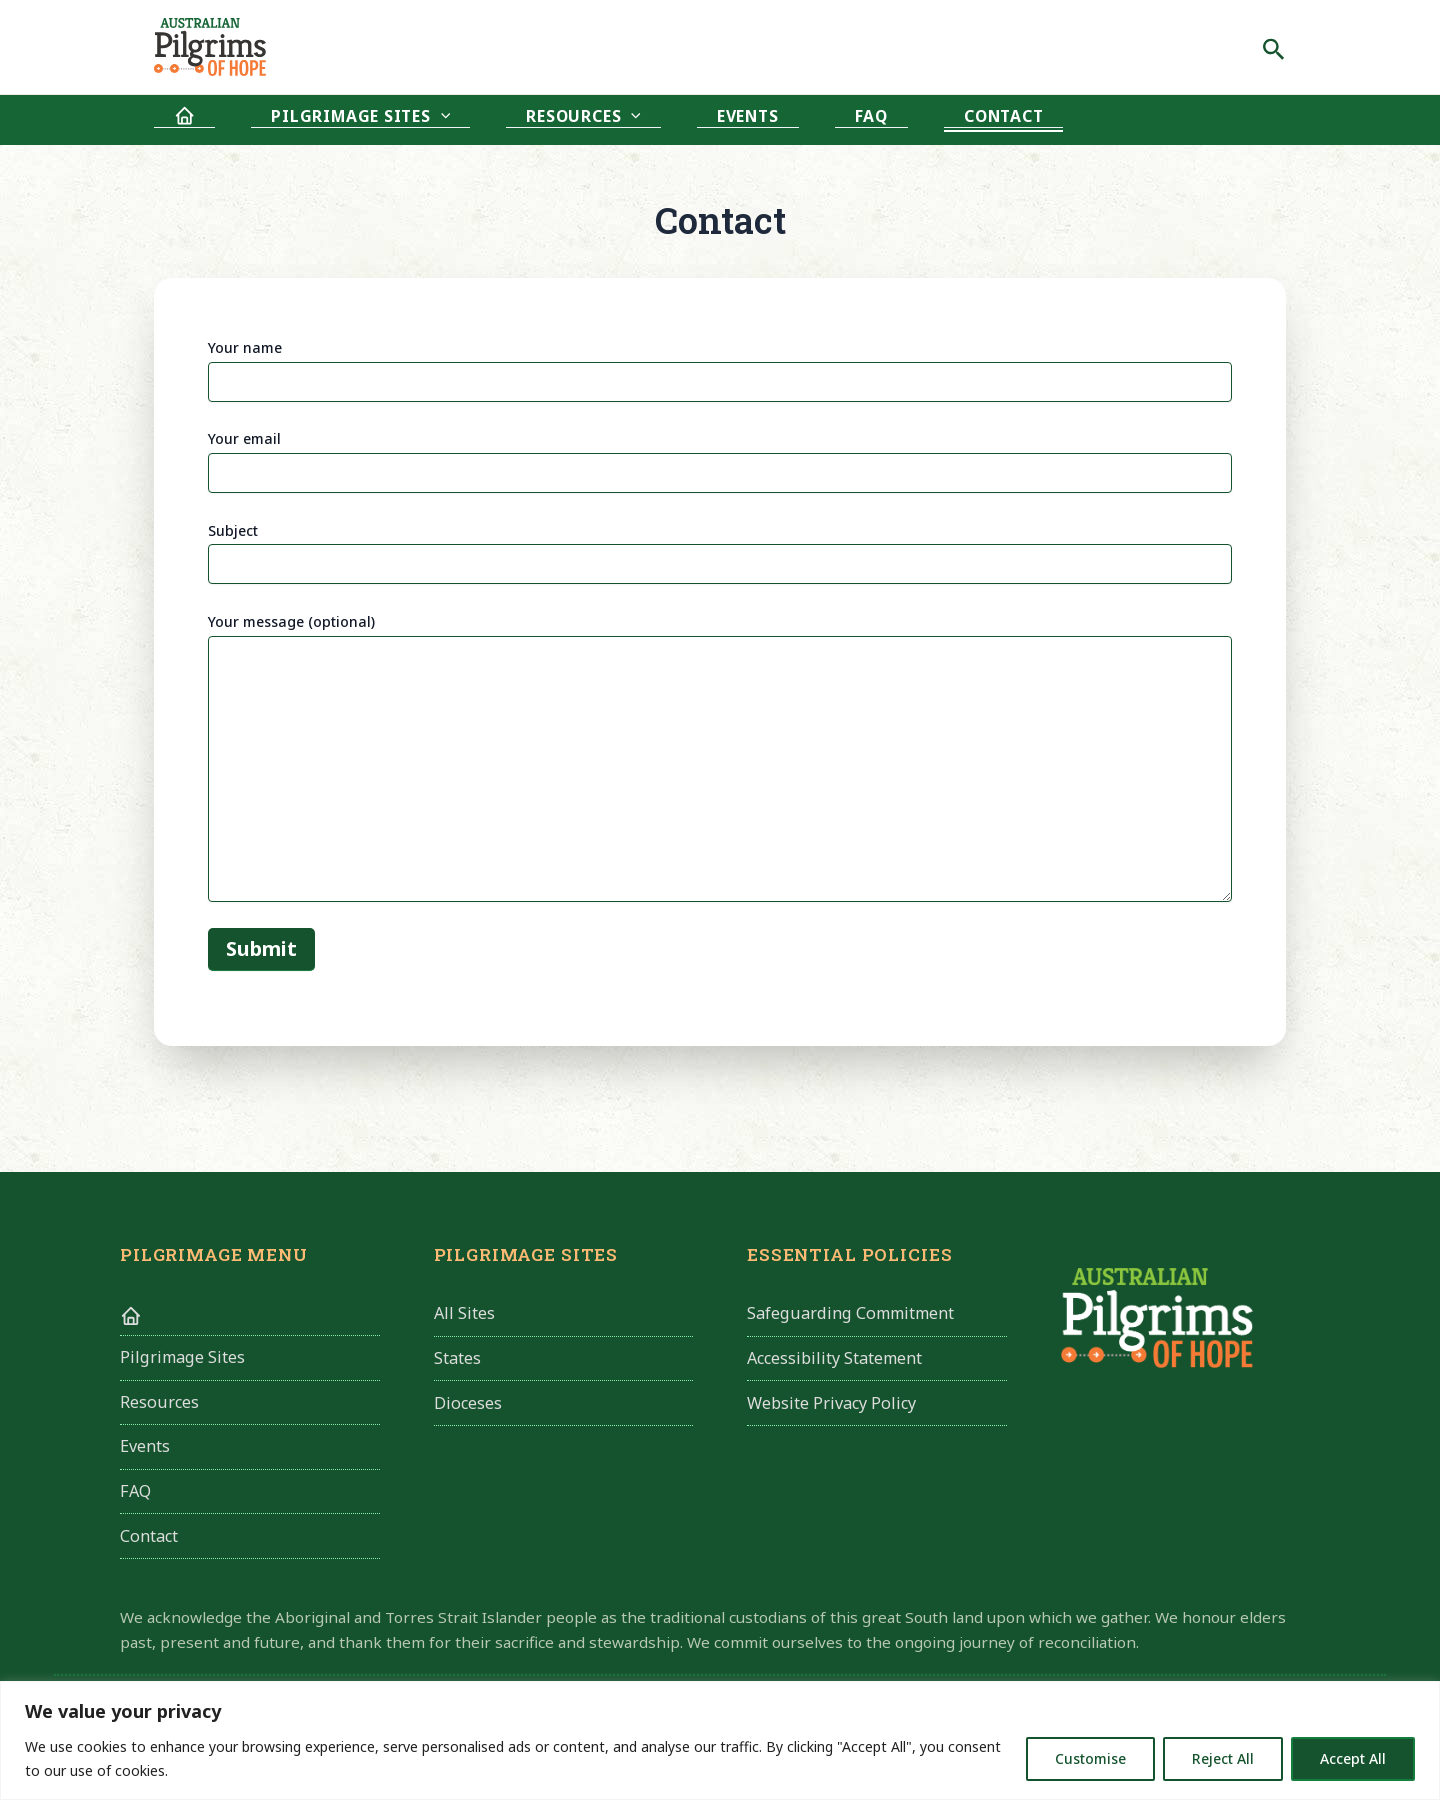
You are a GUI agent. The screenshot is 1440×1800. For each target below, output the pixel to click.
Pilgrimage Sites (300, 120)
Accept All (1353, 1758)
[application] (380, 119)
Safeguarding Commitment (850, 1314)
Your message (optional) (720, 759)
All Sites (464, 1314)
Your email (720, 461)
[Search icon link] (1274, 47)
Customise (1090, 1758)
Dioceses (468, 1405)
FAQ (691, 120)
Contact (784, 120)
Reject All (1223, 1758)
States (457, 1360)
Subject (720, 553)
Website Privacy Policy (831, 1405)
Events (608, 120)
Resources (483, 120)
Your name (720, 370)
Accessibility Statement (834, 1360)
